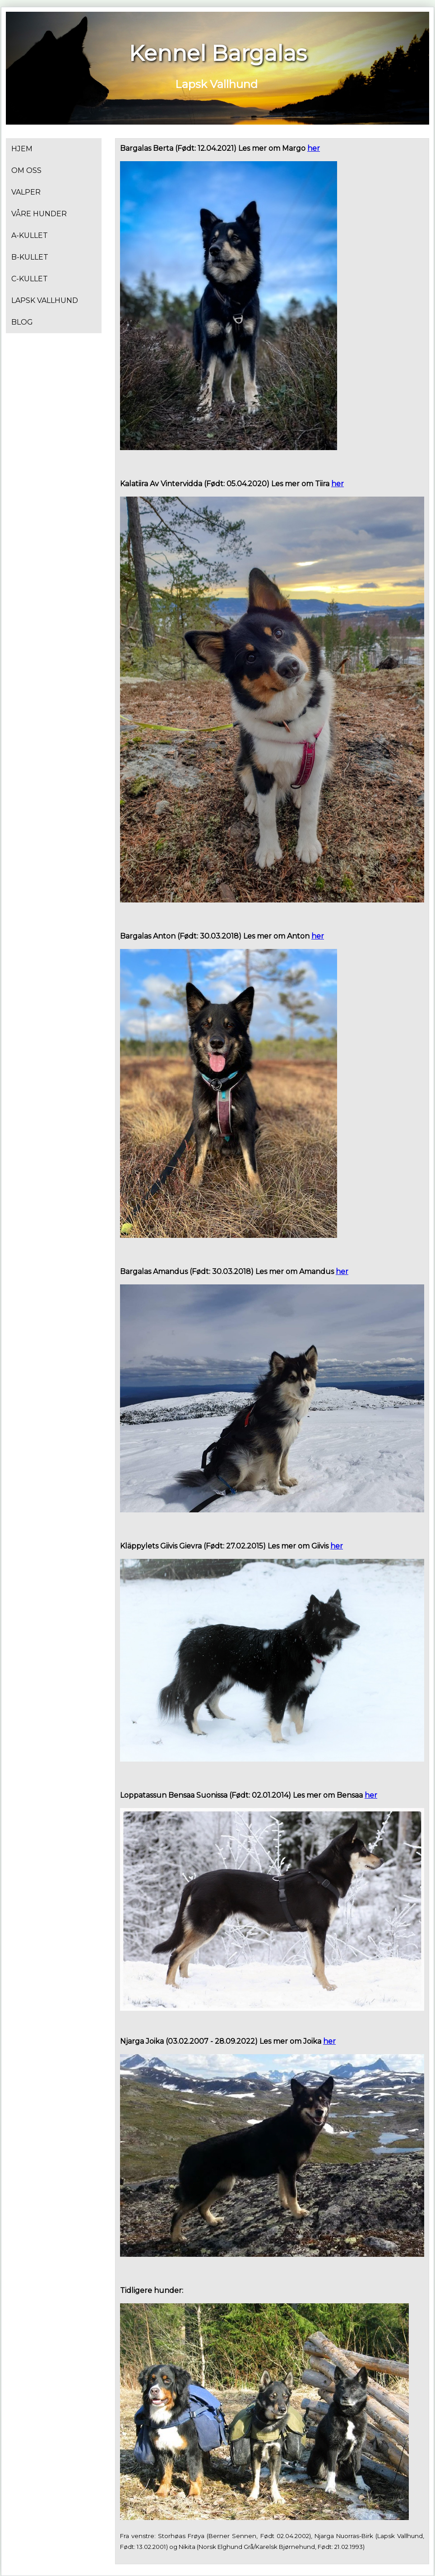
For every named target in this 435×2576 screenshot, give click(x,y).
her (313, 148)
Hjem (21, 148)
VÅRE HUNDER (39, 213)
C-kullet (29, 278)
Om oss (26, 170)
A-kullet (29, 235)
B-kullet (29, 257)
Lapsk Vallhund (44, 300)
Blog (22, 322)
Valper (26, 192)
